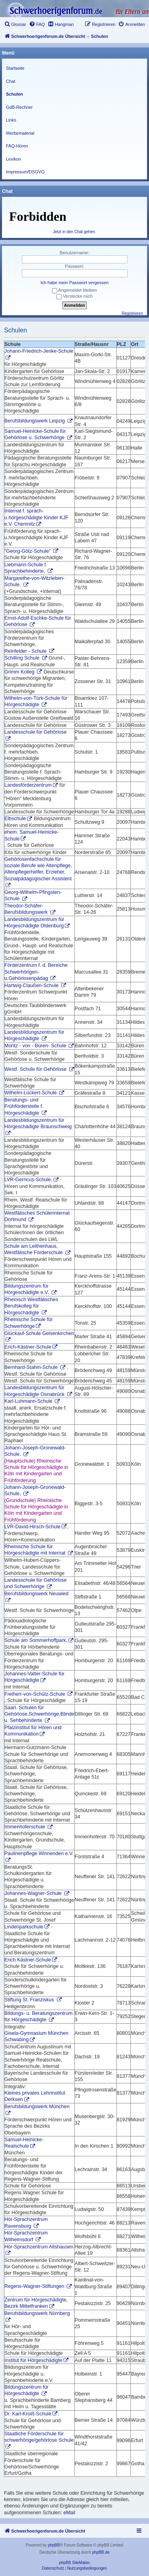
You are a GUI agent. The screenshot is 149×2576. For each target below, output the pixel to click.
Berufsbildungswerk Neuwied (36, 1593)
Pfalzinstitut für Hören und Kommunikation (33, 1731)
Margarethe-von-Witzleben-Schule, (34, 581)
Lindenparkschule (23, 1927)
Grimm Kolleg (20, 672)
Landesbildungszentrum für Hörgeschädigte (34, 1035)
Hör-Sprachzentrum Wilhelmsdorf (26, 2236)
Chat (10, 81)
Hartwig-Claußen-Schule (32, 985)
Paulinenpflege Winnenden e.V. (39, 1853)
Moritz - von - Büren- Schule (36, 1045)
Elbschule (15, 818)
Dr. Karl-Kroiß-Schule (27, 2414)
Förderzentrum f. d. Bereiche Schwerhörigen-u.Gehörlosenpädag (36, 971)
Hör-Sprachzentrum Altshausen (39, 2247)
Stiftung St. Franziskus (30, 2000)
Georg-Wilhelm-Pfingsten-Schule (33, 895)
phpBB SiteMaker (74, 2562)
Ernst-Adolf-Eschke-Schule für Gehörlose (37, 621)
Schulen (14, 94)
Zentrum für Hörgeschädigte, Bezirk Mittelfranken (36, 2303)
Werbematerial (20, 133)
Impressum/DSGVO (25, 171)
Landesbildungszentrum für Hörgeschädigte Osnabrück (35, 1391)
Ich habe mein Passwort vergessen (74, 282)
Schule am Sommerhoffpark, (35, 1640)
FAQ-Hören (17, 145)
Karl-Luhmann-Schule (29, 1401)
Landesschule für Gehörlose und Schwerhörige (35, 1583)
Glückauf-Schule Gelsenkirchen (39, 1333)
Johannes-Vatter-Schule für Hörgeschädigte (34, 1677)
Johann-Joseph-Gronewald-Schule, (35, 1451)
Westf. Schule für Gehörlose (36, 1069)
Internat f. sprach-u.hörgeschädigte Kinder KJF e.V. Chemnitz (36, 517)
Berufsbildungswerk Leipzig (35, 421)
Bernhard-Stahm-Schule (31, 1367)
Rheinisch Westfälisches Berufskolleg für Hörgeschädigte (31, 1306)
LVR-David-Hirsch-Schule (32, 1527)
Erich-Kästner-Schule (27, 1347)
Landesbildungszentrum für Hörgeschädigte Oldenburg (34, 923)
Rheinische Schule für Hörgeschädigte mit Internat (35, 1550)
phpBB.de (101, 2552)
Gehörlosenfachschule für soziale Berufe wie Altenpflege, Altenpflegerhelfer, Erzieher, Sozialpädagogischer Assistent (38, 869)
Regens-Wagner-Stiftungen (35, 2286)
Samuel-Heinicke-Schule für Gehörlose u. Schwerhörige (35, 434)
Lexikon (13, 159)
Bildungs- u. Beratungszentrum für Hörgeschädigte (38, 2016)
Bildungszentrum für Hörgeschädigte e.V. (27, 1289)
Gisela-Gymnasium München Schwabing (36, 2036)
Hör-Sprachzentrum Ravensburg (26, 2222)
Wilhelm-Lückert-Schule (31, 1093)
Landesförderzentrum (28, 785)
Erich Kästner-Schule (27, 1960)
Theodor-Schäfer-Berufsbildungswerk (26, 909)
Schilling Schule (22, 658)
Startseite (15, 68)
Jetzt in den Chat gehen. (74, 232)
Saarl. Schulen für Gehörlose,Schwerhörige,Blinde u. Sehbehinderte (39, 1714)
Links (11, 120)
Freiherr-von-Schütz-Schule (35, 1694)
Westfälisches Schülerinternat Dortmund (37, 1216)
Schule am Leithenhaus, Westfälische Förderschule (34, 1249)
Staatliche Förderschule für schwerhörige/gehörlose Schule (39, 2437)
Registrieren (132, 313)
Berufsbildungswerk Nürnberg (37, 2313)
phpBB (54, 2545)
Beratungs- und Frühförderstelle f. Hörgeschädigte (23, 1106)
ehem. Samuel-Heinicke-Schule (31, 835)
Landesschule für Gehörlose (35, 732)
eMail (69, 2512)
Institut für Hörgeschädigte (33, 2360)
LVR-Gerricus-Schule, (28, 1179)
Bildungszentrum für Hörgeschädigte (26, 2390)
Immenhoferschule (25, 1827)
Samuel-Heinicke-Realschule (24, 2143)
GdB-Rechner (19, 107)
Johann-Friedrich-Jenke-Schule (39, 351)
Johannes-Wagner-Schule (33, 1893)
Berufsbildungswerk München (37, 2106)
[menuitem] (15, 24)
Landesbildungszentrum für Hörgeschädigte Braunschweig (38, 1123)
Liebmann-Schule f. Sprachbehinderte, (25, 568)
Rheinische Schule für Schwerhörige (28, 1323)
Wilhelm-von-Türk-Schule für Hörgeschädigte (35, 701)
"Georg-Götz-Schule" (28, 551)
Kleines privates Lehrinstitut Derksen (34, 2096)
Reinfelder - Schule (26, 651)
